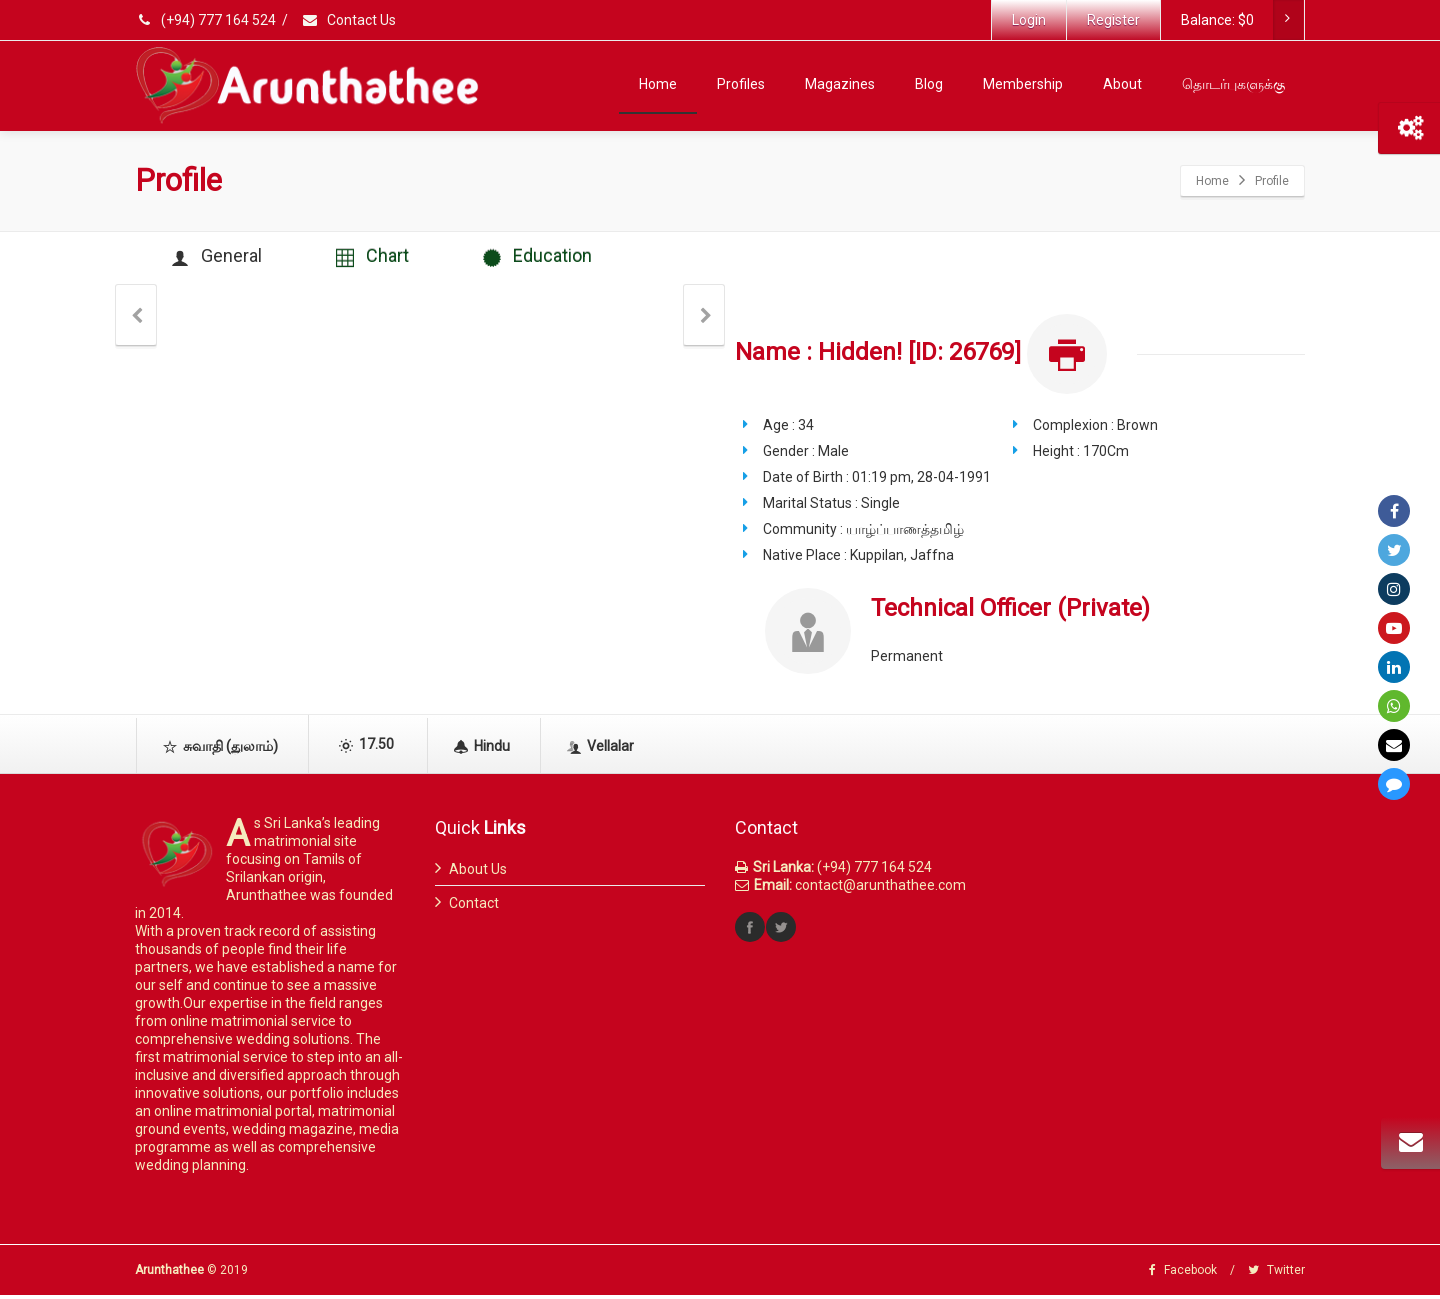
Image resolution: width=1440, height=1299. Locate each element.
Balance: (1242, 20)
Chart (383, 258)
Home (658, 84)
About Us (478, 873)
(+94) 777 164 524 (207, 20)
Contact (474, 907)
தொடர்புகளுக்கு (1233, 84)
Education (555, 258)
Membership (1023, 84)
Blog (929, 84)
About (1122, 84)
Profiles (741, 84)
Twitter (1276, 1274)
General (220, 258)
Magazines (840, 84)
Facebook (1183, 1274)
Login (1029, 20)
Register (1113, 20)
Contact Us (348, 20)
